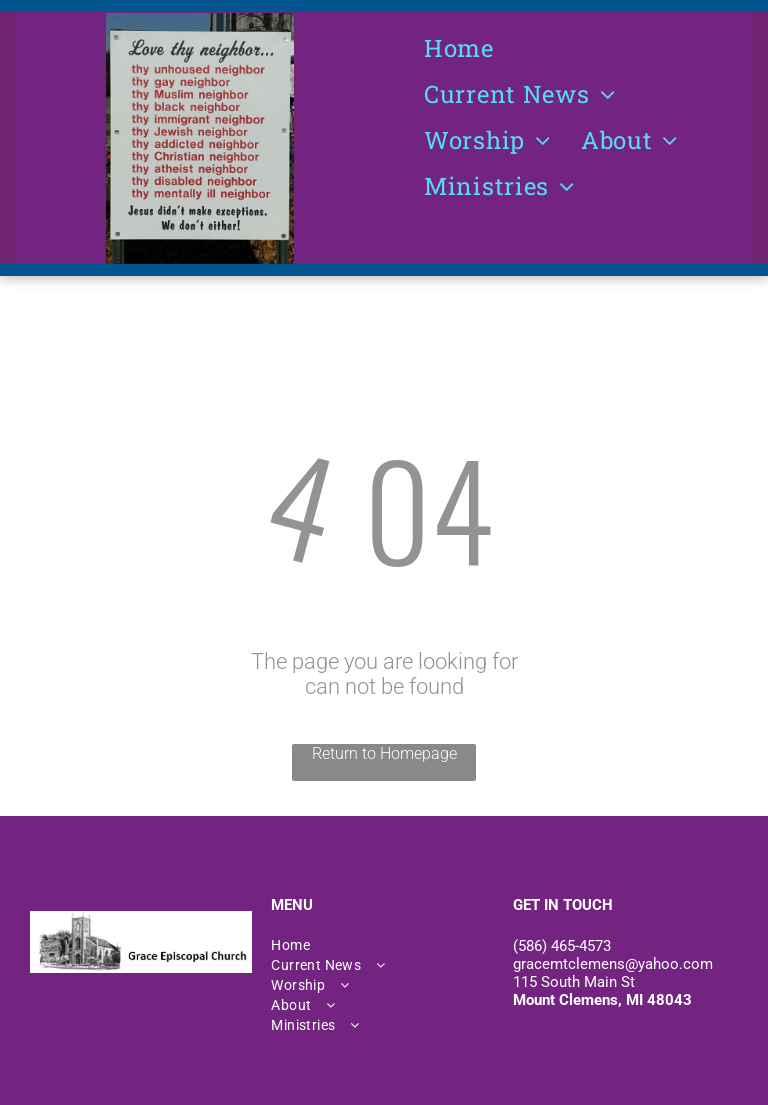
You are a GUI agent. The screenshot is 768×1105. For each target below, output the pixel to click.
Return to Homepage (384, 753)
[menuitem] (459, 48)
